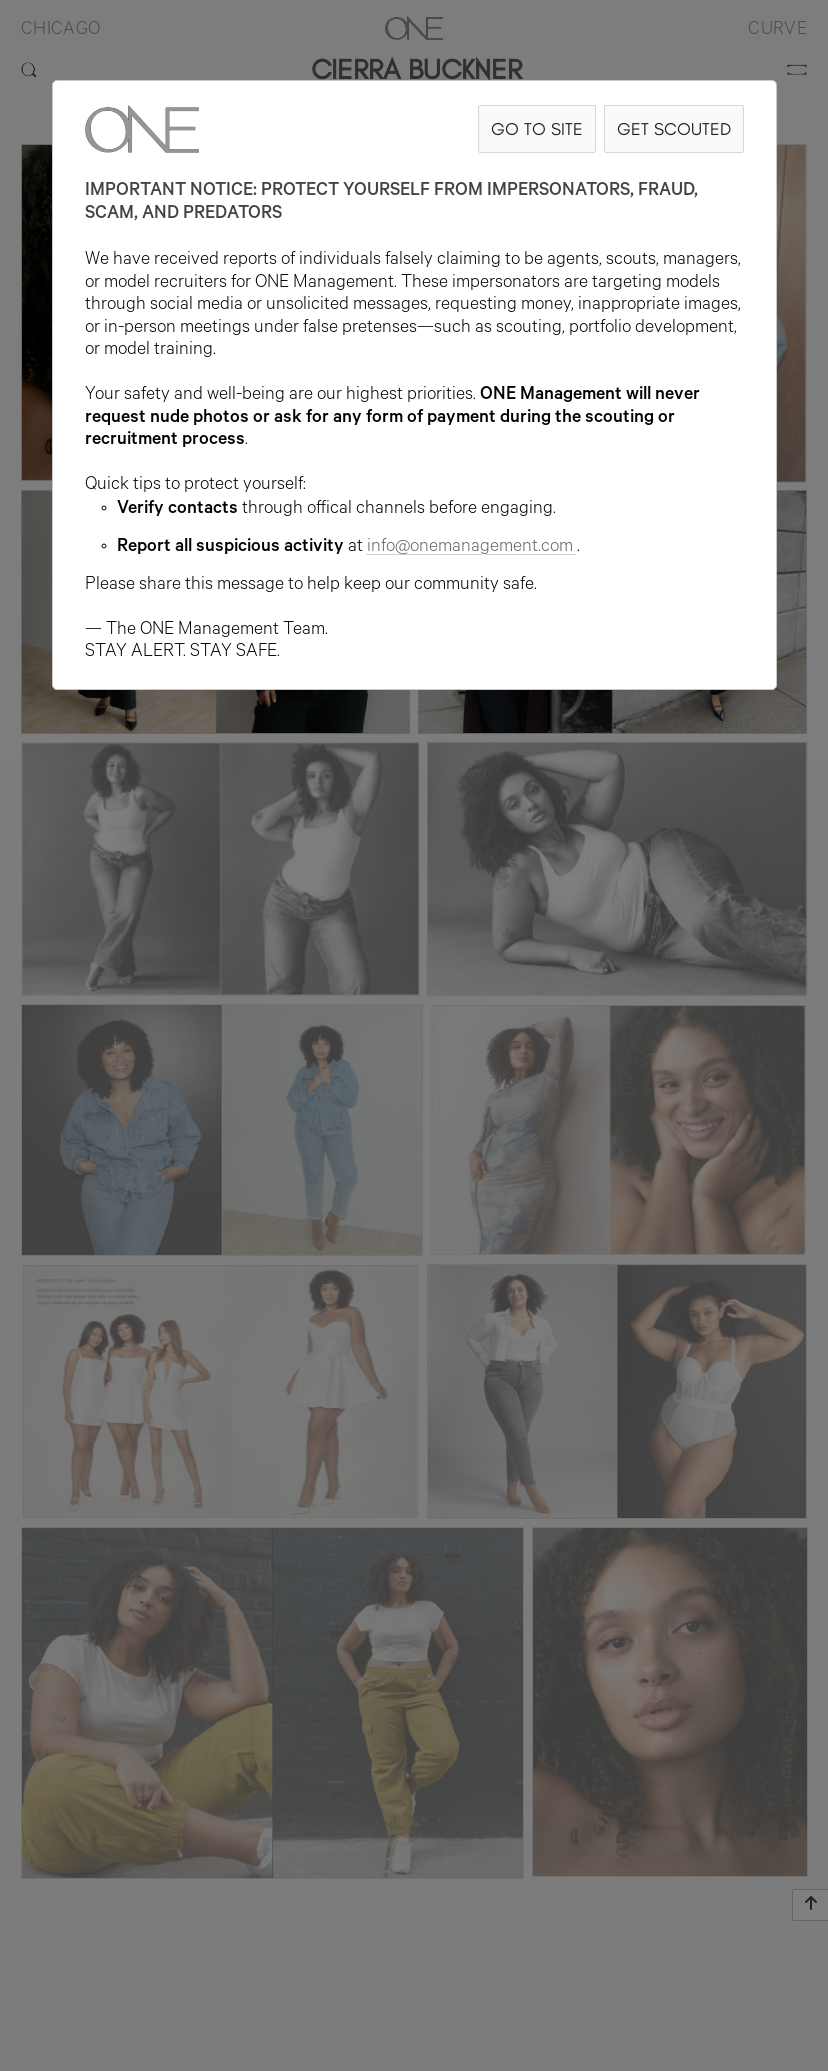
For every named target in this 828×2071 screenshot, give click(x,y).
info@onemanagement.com (472, 548)
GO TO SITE (537, 128)
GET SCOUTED (674, 128)
